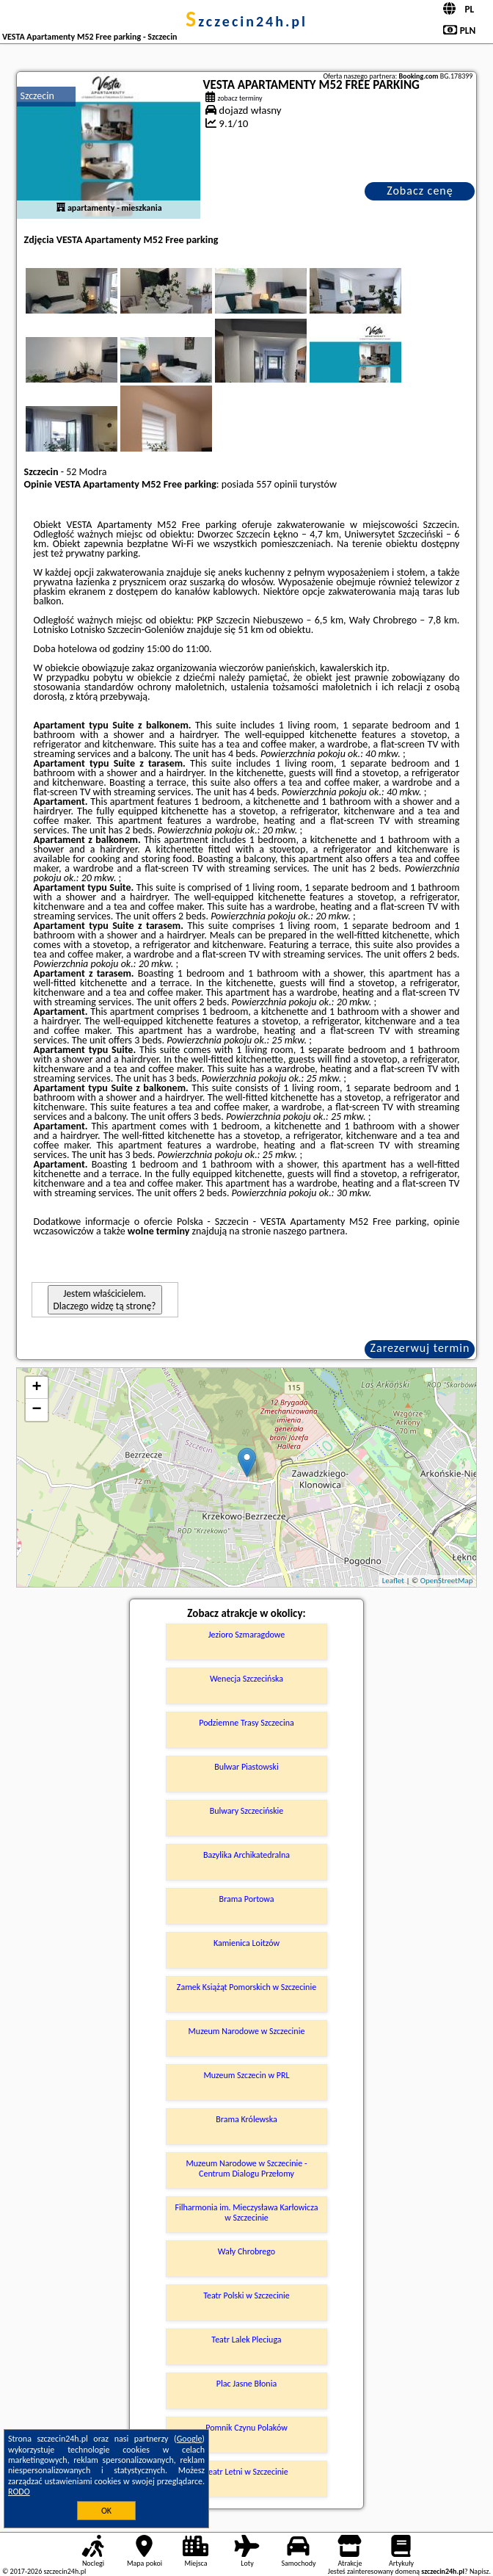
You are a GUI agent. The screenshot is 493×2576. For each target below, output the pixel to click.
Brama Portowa (246, 1899)
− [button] (36, 1410)
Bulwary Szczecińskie (247, 1811)
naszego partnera (309, 1231)
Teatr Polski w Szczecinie (246, 2295)
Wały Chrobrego (246, 2251)
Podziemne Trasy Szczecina (246, 1723)
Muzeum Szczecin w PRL (246, 2075)
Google (189, 2439)
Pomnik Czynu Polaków (246, 2428)
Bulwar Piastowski (246, 1767)
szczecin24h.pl (246, 21)
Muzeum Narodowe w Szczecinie (247, 2031)
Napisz (479, 2571)
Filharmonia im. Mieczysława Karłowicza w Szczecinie (246, 2212)
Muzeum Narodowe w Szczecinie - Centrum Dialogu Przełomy (246, 2168)
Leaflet (393, 1580)
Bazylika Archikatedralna (246, 1855)
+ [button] (36, 1388)
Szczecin (37, 96)
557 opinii (276, 484)
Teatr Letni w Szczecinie (246, 2472)
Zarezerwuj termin (420, 1348)
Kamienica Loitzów (246, 1943)
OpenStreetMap (446, 1580)
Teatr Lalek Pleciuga (246, 2339)
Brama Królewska (246, 2119)
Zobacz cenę (420, 191)
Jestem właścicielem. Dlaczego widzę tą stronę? (105, 1299)
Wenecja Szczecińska (246, 1679)
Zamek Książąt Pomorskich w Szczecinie (246, 1987)
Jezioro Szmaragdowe (246, 1634)
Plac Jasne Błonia (246, 2383)
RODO (19, 2491)
